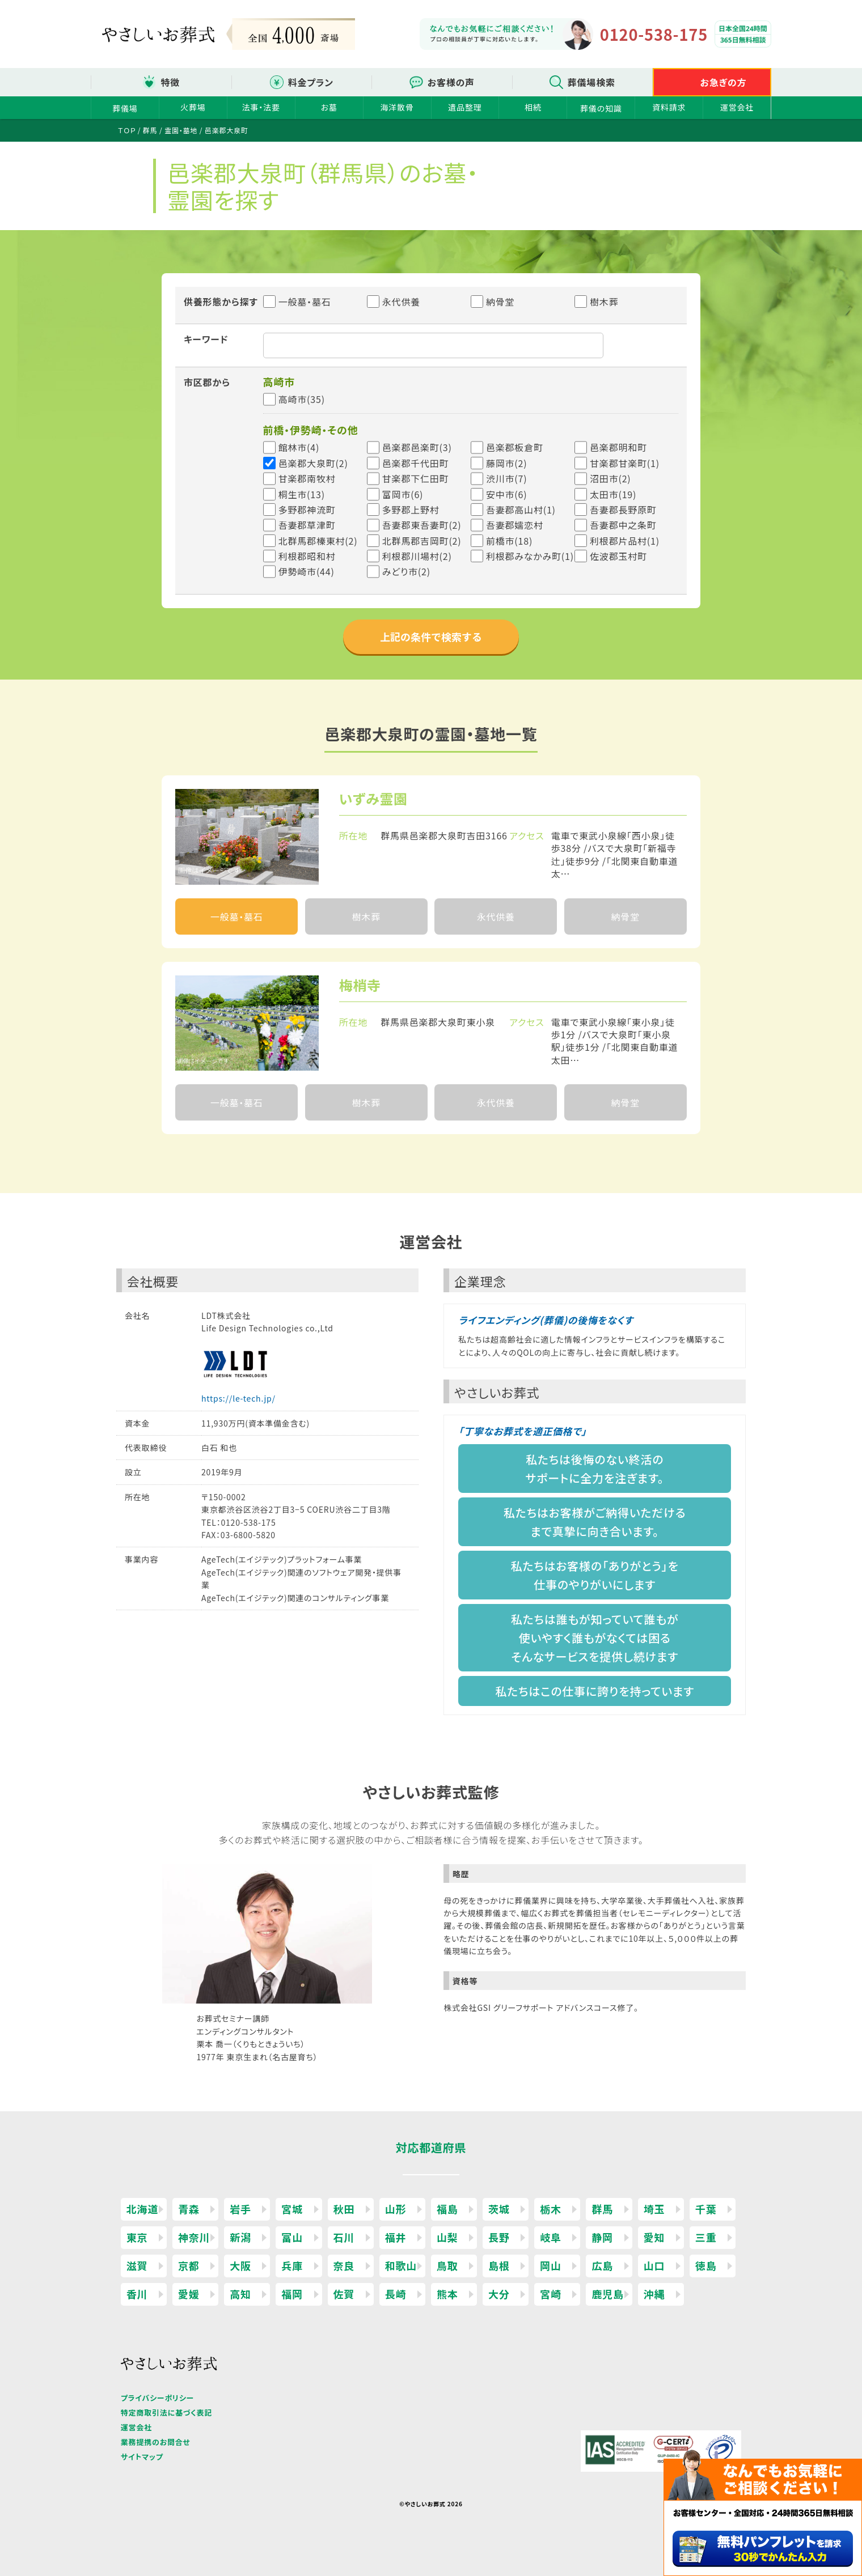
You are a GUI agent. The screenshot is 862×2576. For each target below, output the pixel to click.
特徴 (170, 82)
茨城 (499, 2208)
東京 (137, 2237)
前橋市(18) (509, 540)
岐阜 (550, 2237)
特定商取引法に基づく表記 (166, 2412)
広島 (602, 2265)
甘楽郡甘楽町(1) (625, 463)
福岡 (292, 2293)
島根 (499, 2265)
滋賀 (137, 2265)
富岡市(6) (403, 494)
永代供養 (393, 301)
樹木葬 (596, 301)
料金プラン (310, 82)
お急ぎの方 (723, 82)
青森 (189, 2208)
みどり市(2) (406, 571)
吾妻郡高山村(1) (521, 509)
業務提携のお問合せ (156, 2442)
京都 (189, 2265)
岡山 (550, 2265)
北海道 (142, 2208)
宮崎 (550, 2293)
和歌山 (401, 2265)
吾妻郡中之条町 (623, 525)
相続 (533, 107)
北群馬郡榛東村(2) (318, 540)
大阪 (240, 2265)
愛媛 (189, 2293)
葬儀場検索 (591, 82)
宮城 (292, 2208)
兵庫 (292, 2265)
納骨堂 (493, 301)
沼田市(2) (610, 478)
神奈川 (194, 2237)
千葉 (706, 2208)
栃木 (550, 2208)
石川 (344, 2237)
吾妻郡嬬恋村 (514, 525)
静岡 (602, 2237)
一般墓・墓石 (297, 301)
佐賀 (344, 2293)
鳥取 (447, 2265)
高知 (240, 2293)
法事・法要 (261, 107)
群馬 (602, 2208)
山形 (396, 2208)
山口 (654, 2265)
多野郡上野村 (411, 509)
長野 (499, 2237)
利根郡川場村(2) (417, 556)
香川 (137, 2293)
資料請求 (669, 107)
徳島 (706, 2265)
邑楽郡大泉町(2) (313, 463)
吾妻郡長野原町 (623, 509)
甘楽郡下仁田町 (415, 478)
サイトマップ (142, 2456)
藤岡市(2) (506, 463)
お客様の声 (451, 82)
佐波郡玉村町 (618, 556)
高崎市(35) (301, 399)
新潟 (240, 2237)
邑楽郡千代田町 (415, 463)
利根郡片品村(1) (625, 540)
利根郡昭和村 (307, 556)
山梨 (447, 2237)
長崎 (396, 2293)
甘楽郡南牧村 (307, 478)
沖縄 (654, 2293)
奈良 (344, 2265)
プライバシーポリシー (157, 2397)
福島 (447, 2208)
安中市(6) (506, 494)
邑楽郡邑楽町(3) (417, 447)
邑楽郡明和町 (618, 447)
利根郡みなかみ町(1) (530, 556)
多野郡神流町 (307, 509)
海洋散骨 (396, 107)
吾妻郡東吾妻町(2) (422, 525)
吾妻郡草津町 (307, 525)
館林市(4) (299, 447)
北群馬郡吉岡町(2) (422, 540)
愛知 (654, 2237)
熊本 (447, 2293)
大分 (499, 2293)
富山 (292, 2237)
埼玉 (654, 2208)
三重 (706, 2237)
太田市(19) (613, 494)
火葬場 (192, 107)
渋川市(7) (506, 478)
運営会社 (737, 107)
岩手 (240, 2208)
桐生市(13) (301, 494)
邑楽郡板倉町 (514, 447)
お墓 (329, 107)
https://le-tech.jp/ (238, 1398)
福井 (396, 2237)
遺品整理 (464, 107)
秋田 (344, 2208)
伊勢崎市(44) (306, 571)
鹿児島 (607, 2293)
